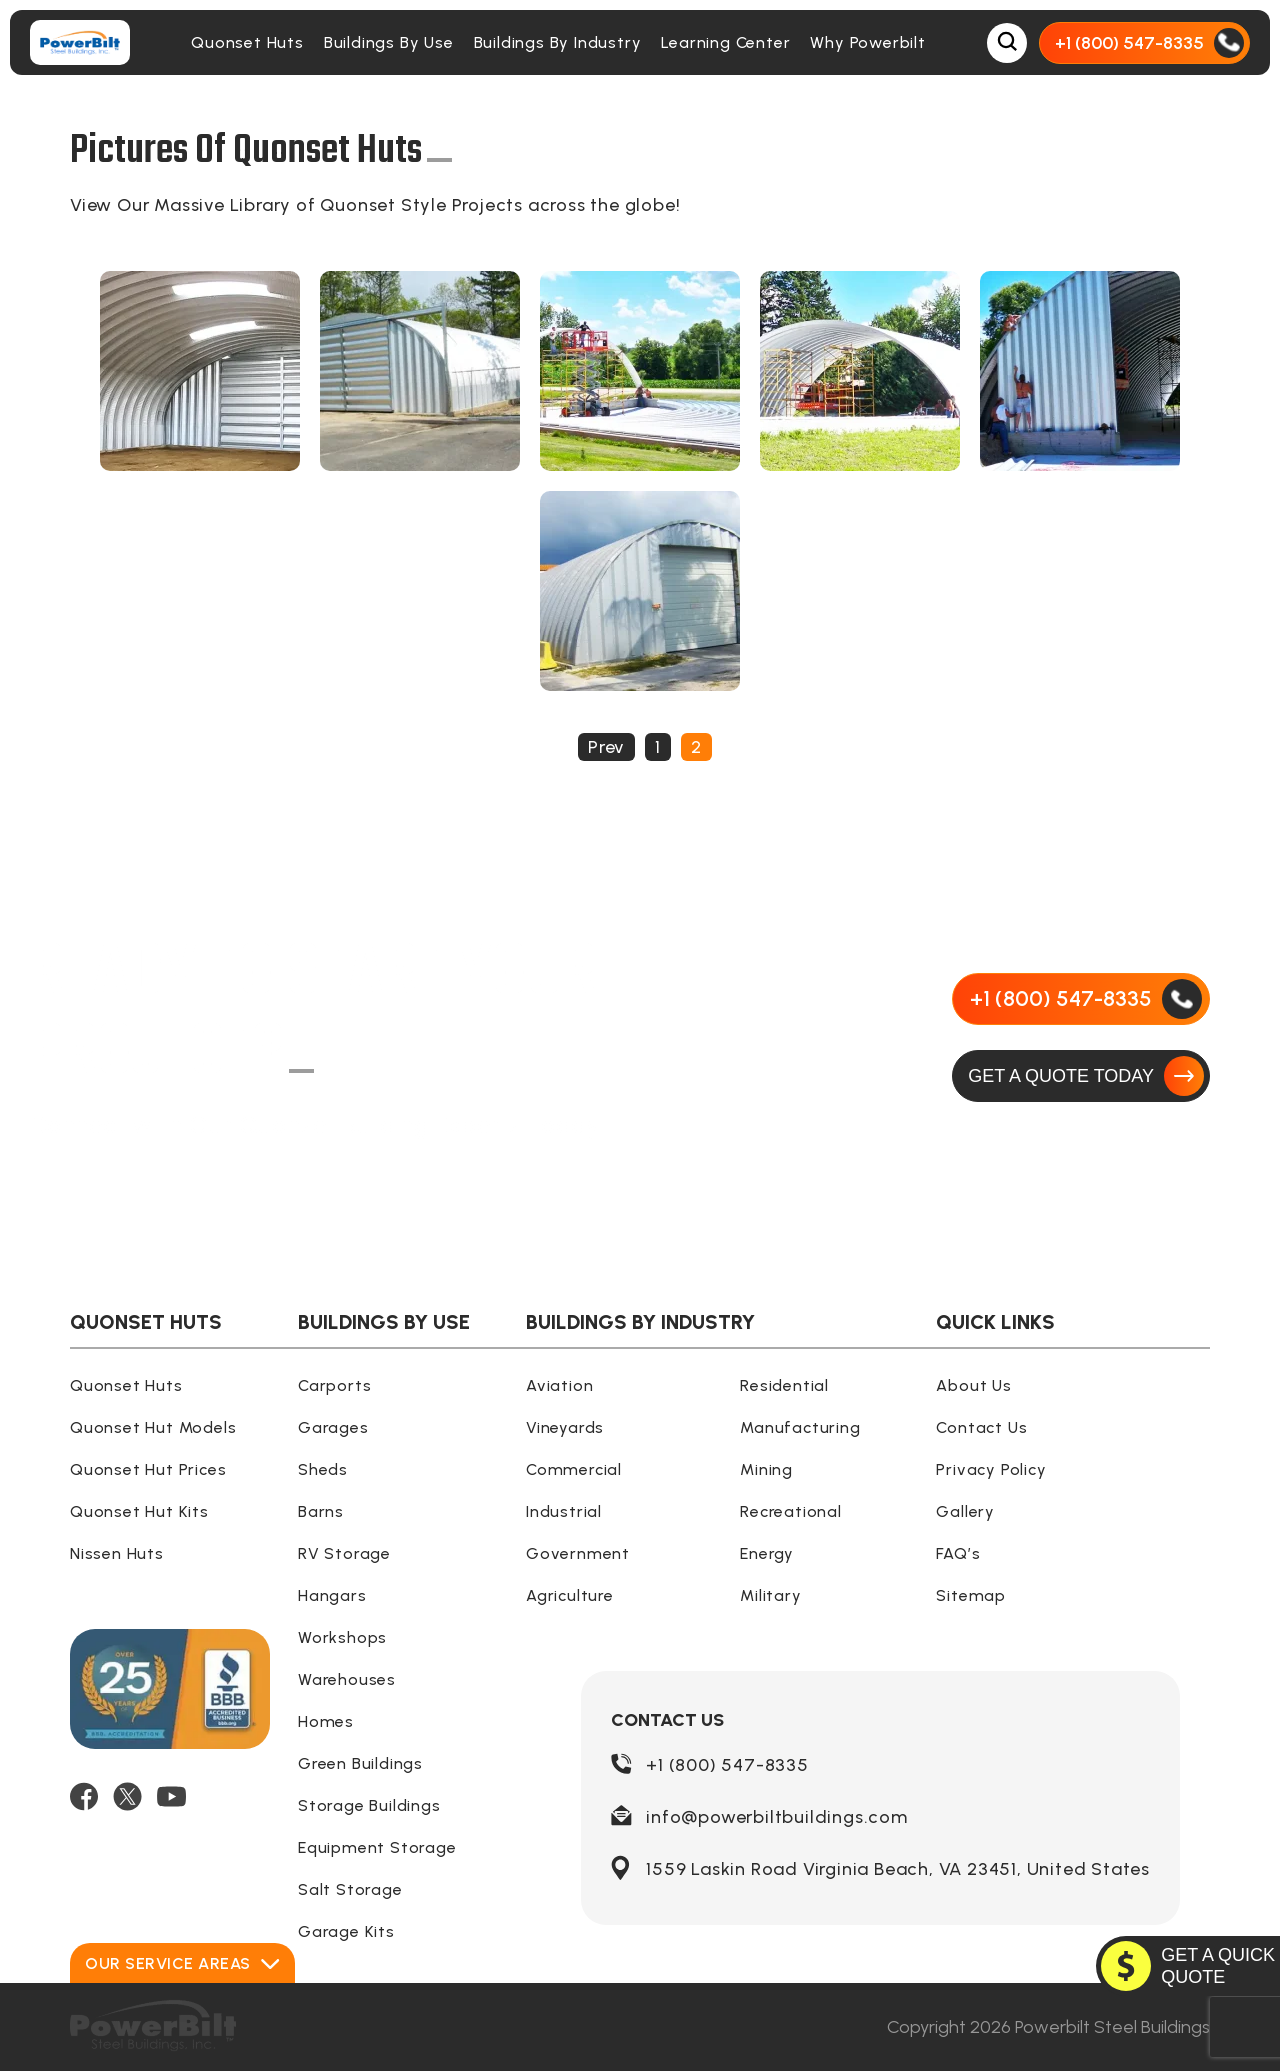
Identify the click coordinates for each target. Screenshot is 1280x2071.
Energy (767, 1553)
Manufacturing (800, 1427)
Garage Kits (346, 1931)
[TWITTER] (127, 1796)
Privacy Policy (991, 1469)
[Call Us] (1144, 43)
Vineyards (565, 1427)
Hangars (332, 1595)
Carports (334, 1385)
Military (770, 1595)
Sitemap (971, 1595)
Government (578, 1553)
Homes (326, 1721)
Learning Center (725, 42)
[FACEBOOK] (84, 1796)
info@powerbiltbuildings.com (777, 1817)
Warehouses (347, 1679)
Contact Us (981, 1427)
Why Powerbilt (867, 42)
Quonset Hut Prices (148, 1469)
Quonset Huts (247, 42)
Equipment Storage (377, 1847)
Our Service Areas (182, 1963)
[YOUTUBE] (171, 1796)
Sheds (323, 1469)
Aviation (559, 1385)
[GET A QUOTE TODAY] (1081, 1076)
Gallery (965, 1511)
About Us (973, 1385)
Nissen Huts (117, 1553)
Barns (321, 1511)
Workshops (342, 1637)
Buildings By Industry (558, 42)
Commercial (574, 1469)
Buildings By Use (389, 42)
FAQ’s (958, 1553)
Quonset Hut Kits (139, 1511)
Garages (333, 1427)
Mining (766, 1469)
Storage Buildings (369, 1805)
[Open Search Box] (1007, 43)
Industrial (564, 1511)
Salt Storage (350, 1889)
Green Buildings (360, 1763)
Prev (606, 747)
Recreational (791, 1511)
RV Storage (344, 1553)
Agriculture (570, 1595)
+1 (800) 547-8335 (727, 1765)
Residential (784, 1385)
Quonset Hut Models (153, 1427)
